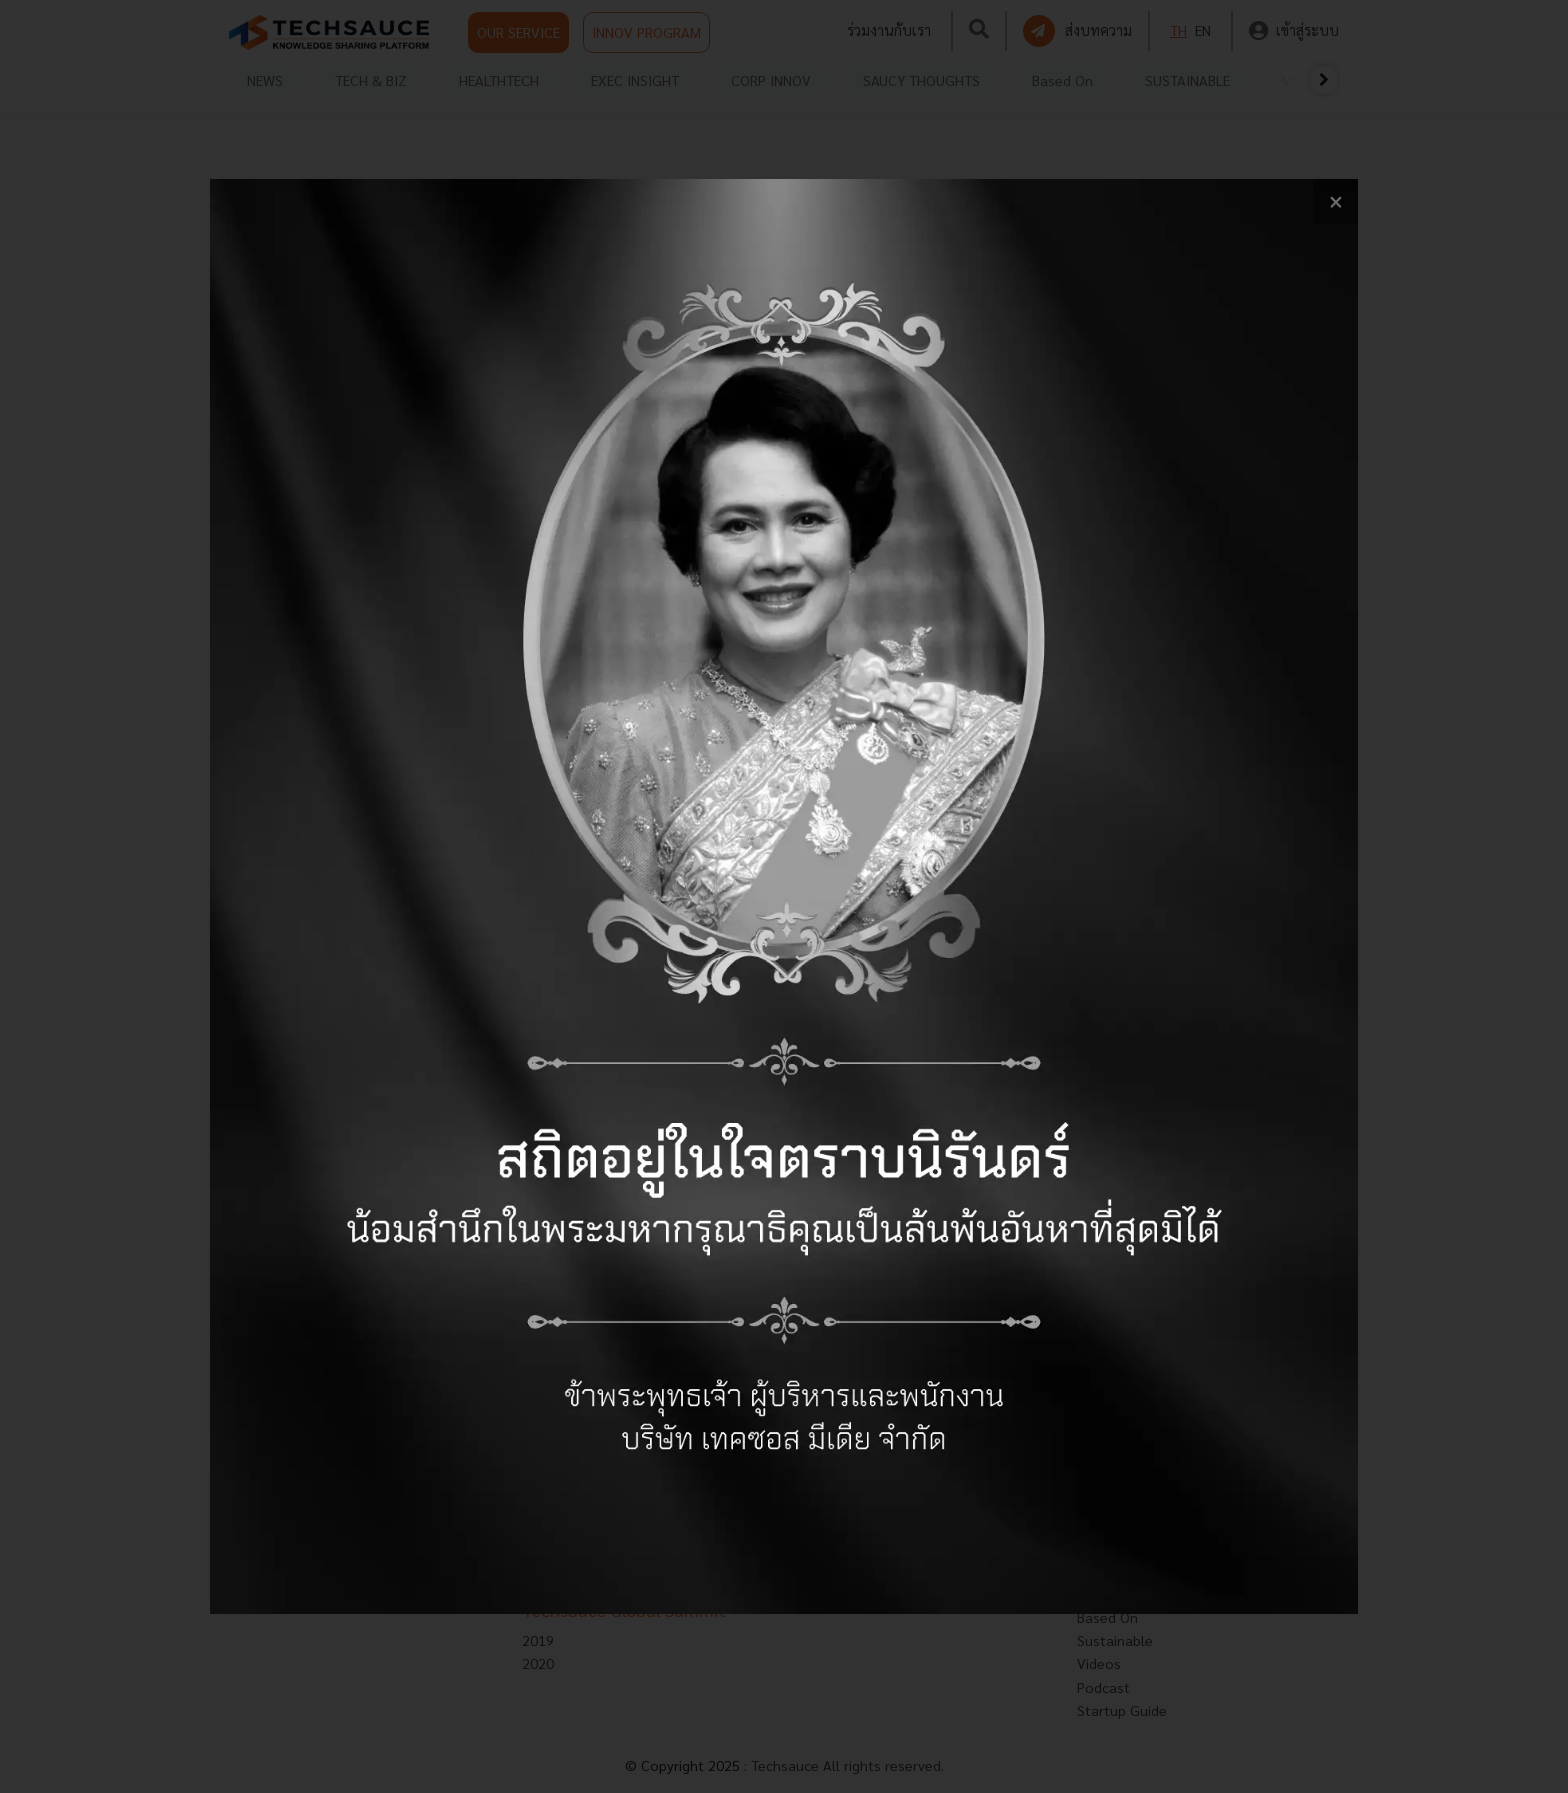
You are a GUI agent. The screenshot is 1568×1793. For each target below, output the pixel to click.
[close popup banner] (1335, 201)
